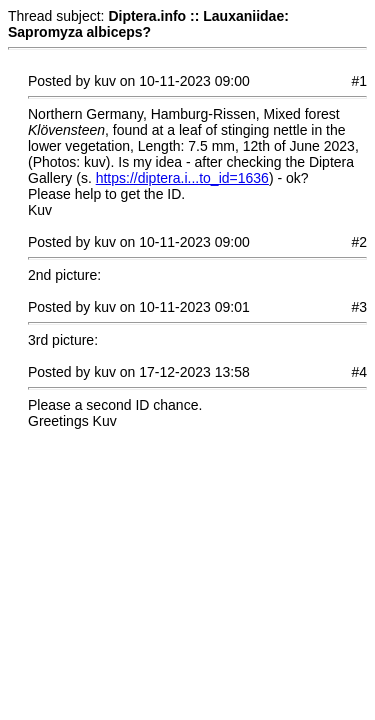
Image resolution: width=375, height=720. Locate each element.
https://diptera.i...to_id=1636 (182, 178)
